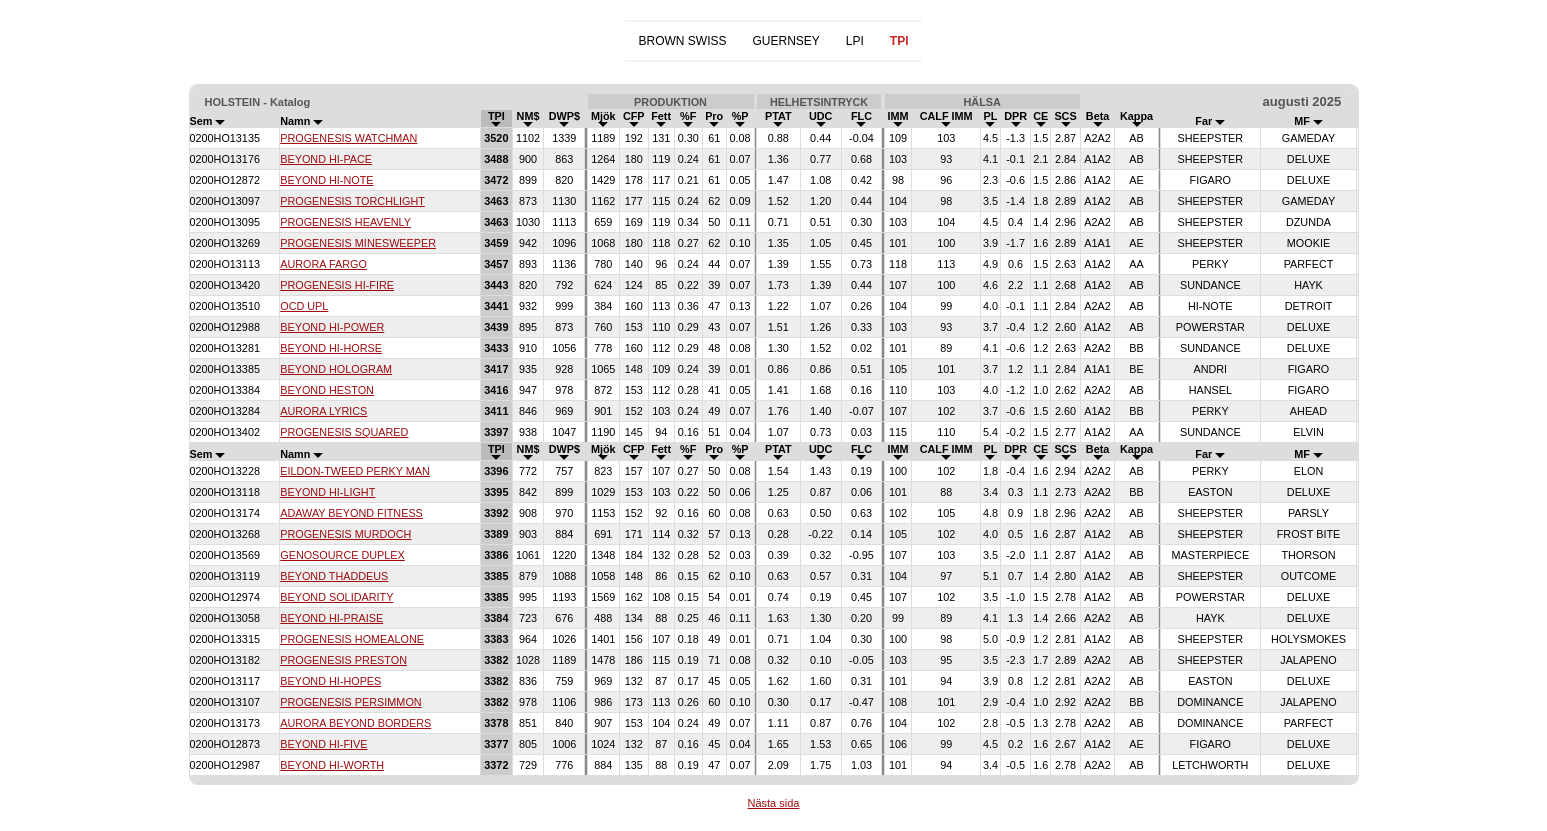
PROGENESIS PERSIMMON (350, 702)
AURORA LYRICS (323, 411)
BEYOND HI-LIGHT (327, 492)
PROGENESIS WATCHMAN (348, 138)
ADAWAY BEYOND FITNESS (351, 513)
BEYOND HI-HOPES (330, 681)
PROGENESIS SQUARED (344, 432)
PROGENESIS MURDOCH (345, 534)
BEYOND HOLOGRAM (336, 369)
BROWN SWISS (682, 41)
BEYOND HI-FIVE (323, 744)
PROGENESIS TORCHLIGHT (352, 201)
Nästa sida (774, 803)
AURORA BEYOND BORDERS (355, 723)
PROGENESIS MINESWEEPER (358, 243)
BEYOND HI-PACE (326, 159)
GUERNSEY (785, 41)
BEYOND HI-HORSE (331, 348)
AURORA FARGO (323, 264)
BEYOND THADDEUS (334, 576)
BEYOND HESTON (327, 390)
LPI (855, 41)
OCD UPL (304, 306)
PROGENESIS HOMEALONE (352, 639)
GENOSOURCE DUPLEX (342, 555)
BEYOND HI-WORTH (332, 765)
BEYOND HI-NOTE (326, 180)
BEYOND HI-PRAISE (331, 618)
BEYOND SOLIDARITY (336, 597)
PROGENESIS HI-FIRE (337, 285)
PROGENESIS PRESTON (343, 660)
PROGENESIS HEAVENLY (345, 222)
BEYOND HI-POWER (332, 327)
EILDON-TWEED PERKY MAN (355, 471)
